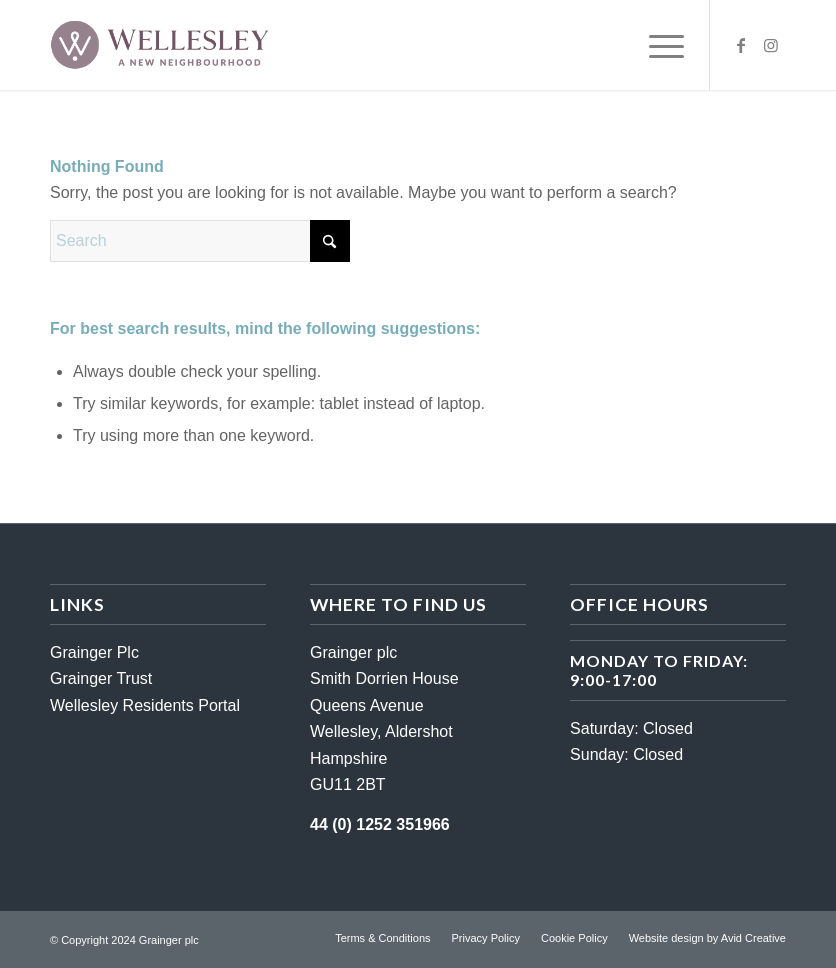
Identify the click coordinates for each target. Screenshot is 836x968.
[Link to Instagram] (771, 45)
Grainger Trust (101, 678)
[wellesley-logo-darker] (159, 45)
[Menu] (656, 45)
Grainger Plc (94, 652)
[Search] (200, 241)
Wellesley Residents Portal (145, 705)
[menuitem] (656, 45)
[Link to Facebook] (741, 45)
